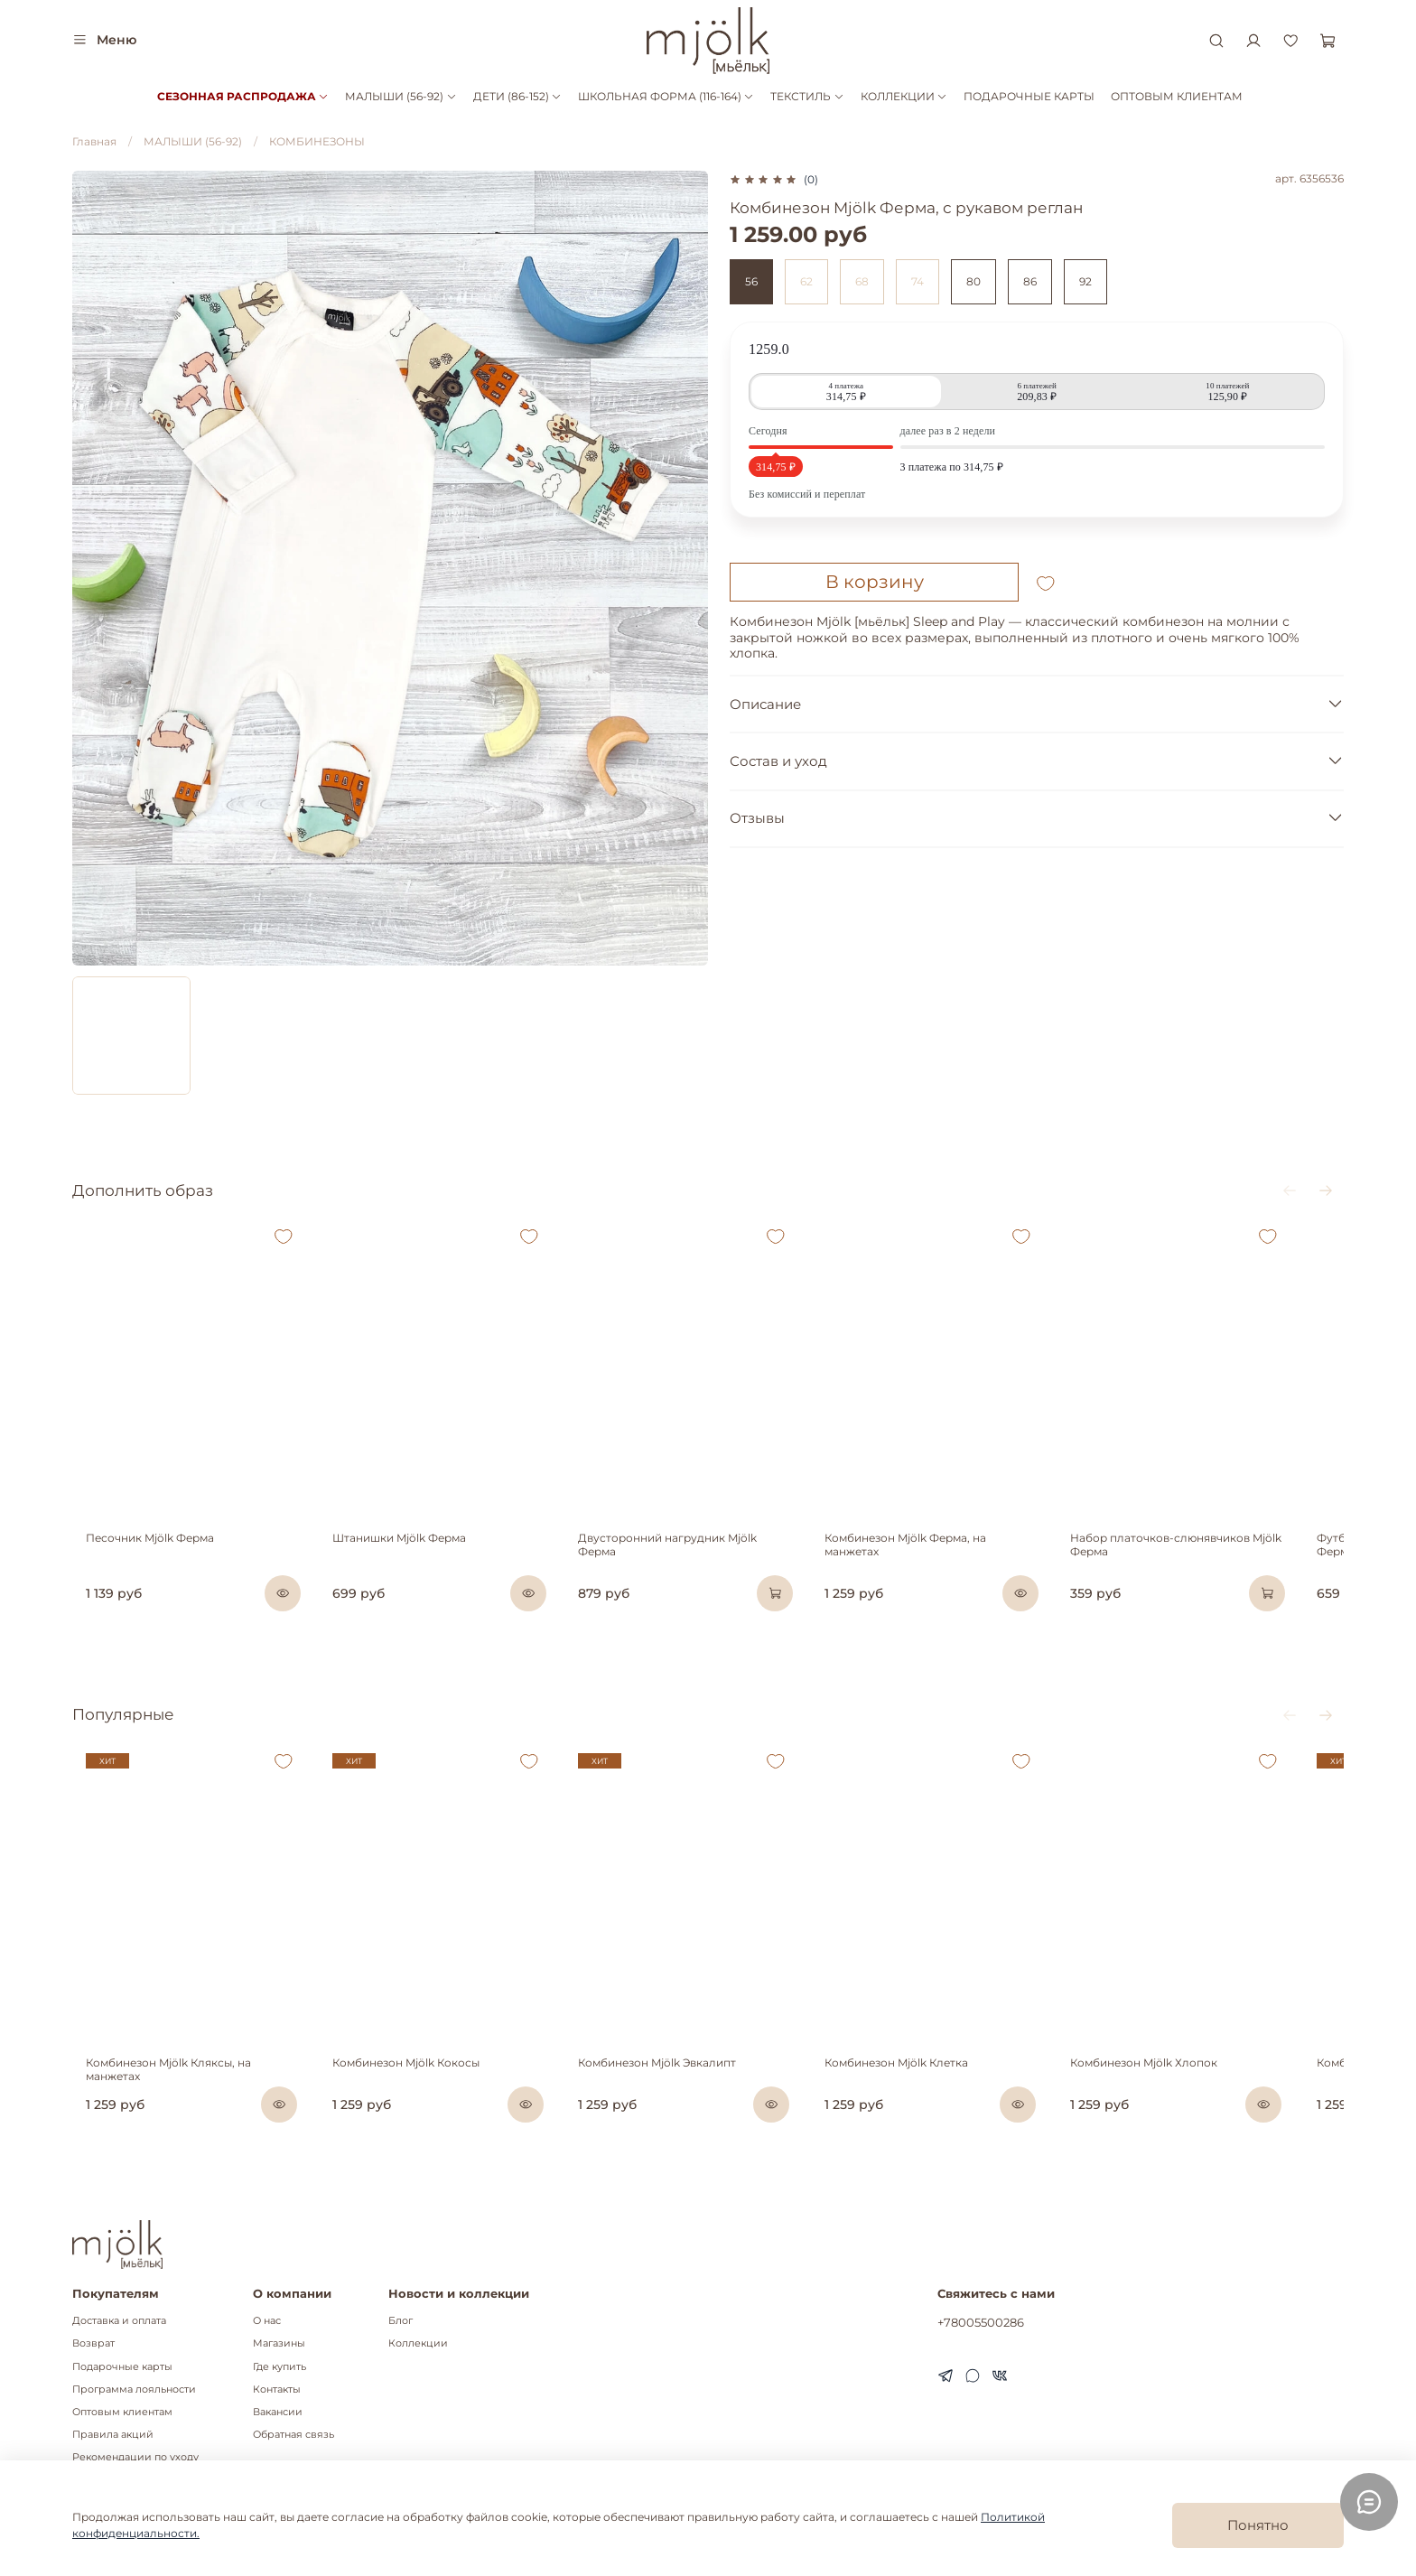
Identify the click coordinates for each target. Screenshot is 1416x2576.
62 (806, 281)
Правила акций (113, 2435)
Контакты (277, 2389)
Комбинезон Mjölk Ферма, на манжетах (963, 1559)
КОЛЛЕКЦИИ (904, 96)
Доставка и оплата (119, 2322)
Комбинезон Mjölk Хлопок (1188, 2104)
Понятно (1258, 2525)
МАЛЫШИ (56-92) (400, 96)
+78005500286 (980, 2323)
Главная (94, 141)
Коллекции (418, 2344)
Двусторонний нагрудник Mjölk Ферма (703, 1559)
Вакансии (278, 2412)
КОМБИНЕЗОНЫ (317, 141)
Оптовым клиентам (122, 2412)
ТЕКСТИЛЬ (806, 96)
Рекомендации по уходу (135, 2458)
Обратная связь (293, 2435)
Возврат (93, 2344)
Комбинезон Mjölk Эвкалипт (672, 2104)
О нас (267, 2322)
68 (862, 281)
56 (751, 281)
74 (917, 281)
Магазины (279, 2344)
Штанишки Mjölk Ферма (400, 1559)
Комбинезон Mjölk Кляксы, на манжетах (183, 2104)
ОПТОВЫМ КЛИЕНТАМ (1177, 96)
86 (1030, 281)
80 (973, 281)
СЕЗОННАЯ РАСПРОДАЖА (243, 96)
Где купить (279, 2367)
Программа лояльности (134, 2389)
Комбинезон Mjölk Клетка (926, 2104)
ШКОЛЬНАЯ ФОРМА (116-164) (666, 96)
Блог (400, 2322)
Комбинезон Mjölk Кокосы (406, 2104)
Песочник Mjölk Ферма (136, 1559)
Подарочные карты (122, 2367)
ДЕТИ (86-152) (517, 96)
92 (1085, 281)
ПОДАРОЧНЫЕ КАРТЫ (1029, 96)
